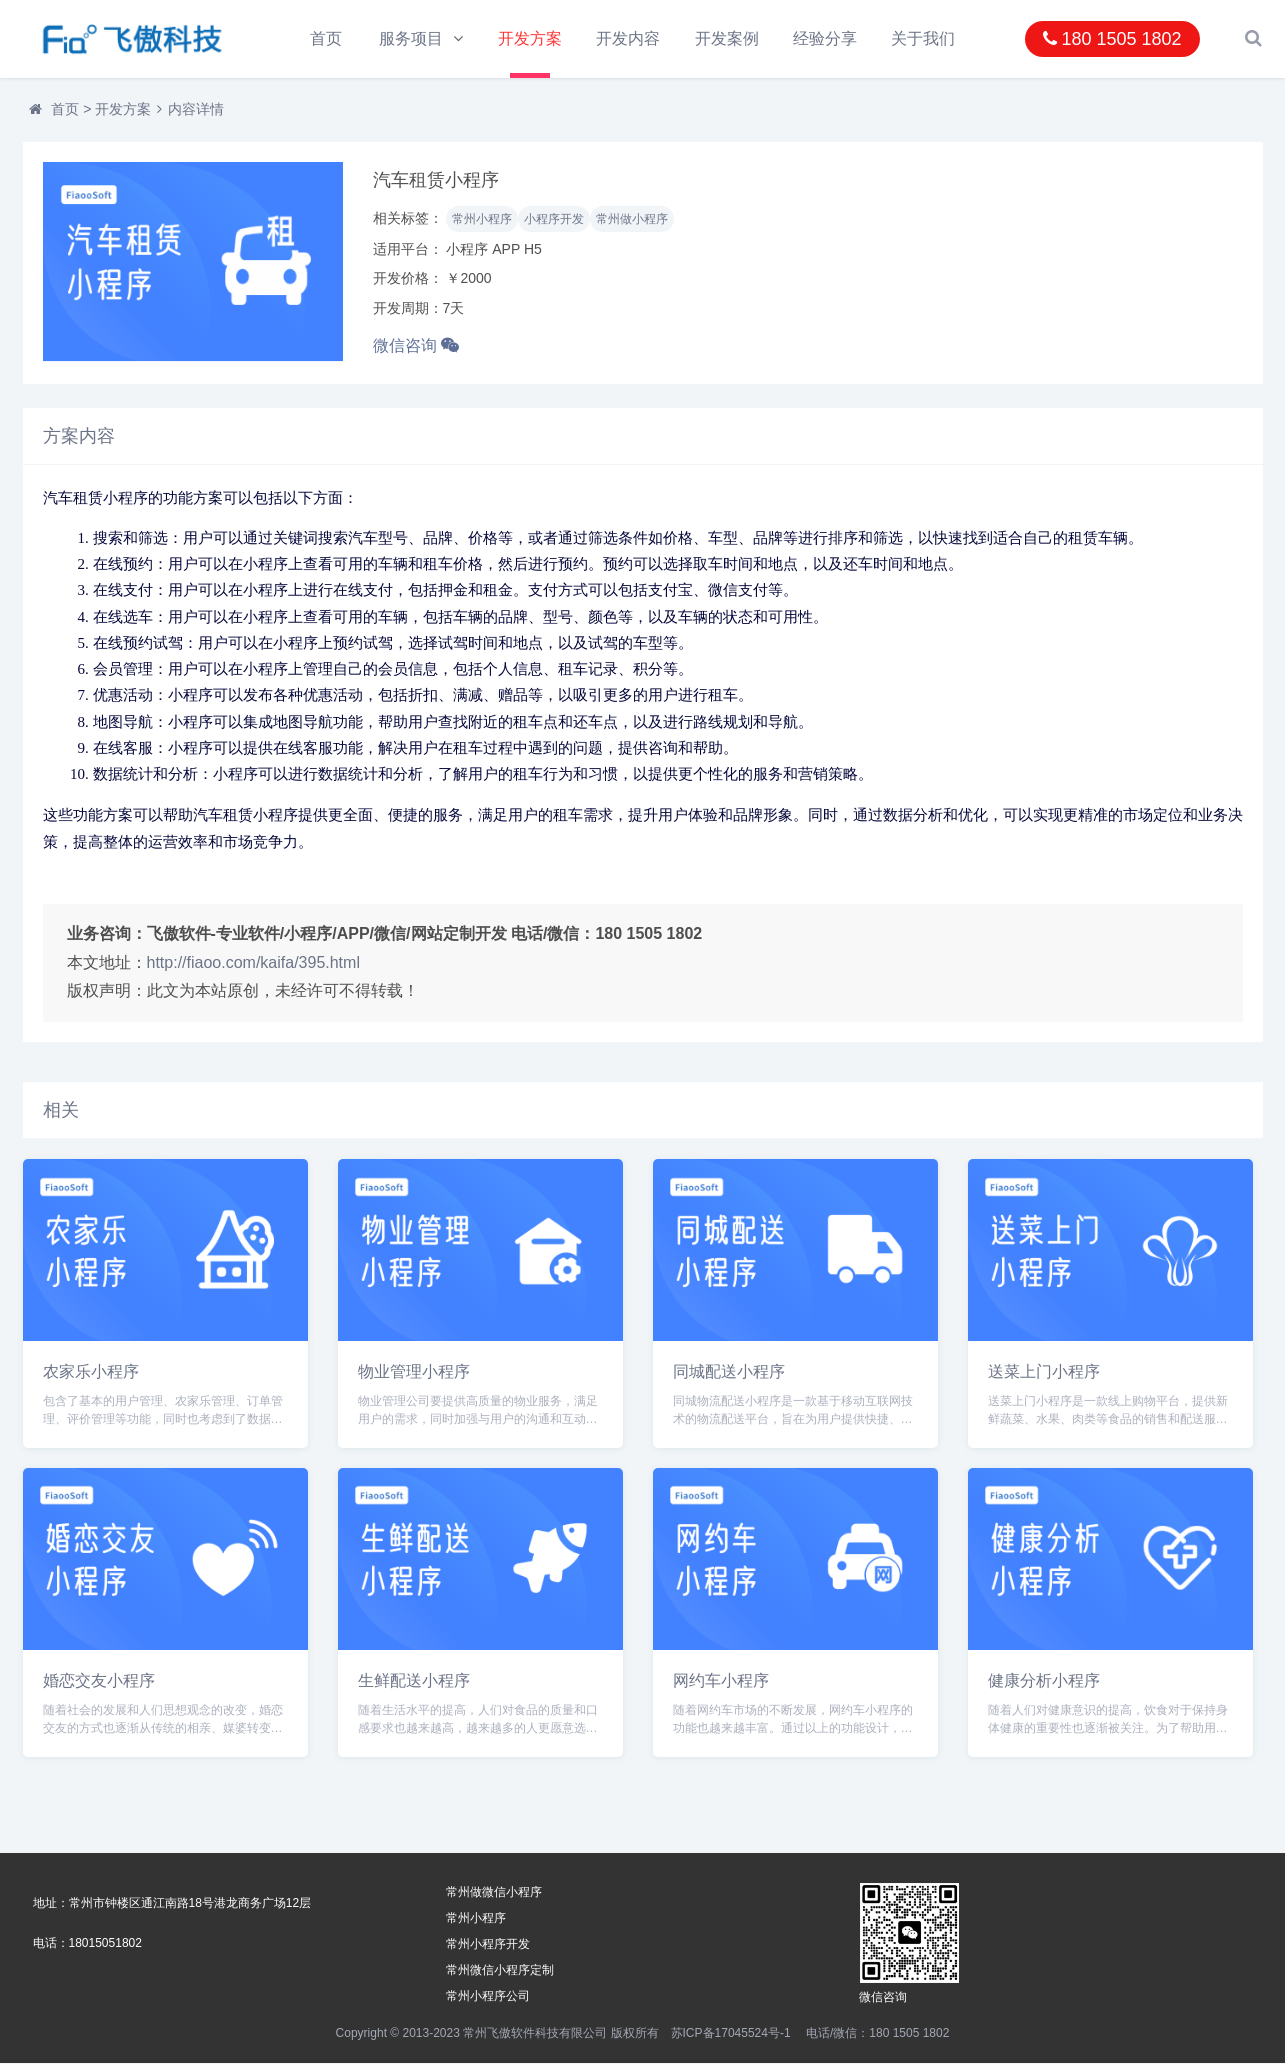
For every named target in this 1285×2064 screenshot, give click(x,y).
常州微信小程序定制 (500, 1971)
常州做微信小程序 (494, 1893)
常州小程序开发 (488, 1945)
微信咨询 (416, 346)
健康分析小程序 (1044, 1681)
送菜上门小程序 (1044, 1372)
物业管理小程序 (414, 1372)
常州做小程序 (632, 220)
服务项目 (412, 38)
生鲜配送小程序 (414, 1681)
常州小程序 (482, 220)
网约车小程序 (721, 1681)
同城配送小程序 (729, 1372)
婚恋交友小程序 (99, 1681)
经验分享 (826, 38)
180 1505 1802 (1112, 39)
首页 (326, 38)
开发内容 (629, 38)
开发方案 (530, 38)
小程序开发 (554, 220)
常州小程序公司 (488, 1997)
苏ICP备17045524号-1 (731, 2034)
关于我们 (924, 38)
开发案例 (727, 38)
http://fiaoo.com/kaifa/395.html (253, 962)
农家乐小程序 (91, 1372)
